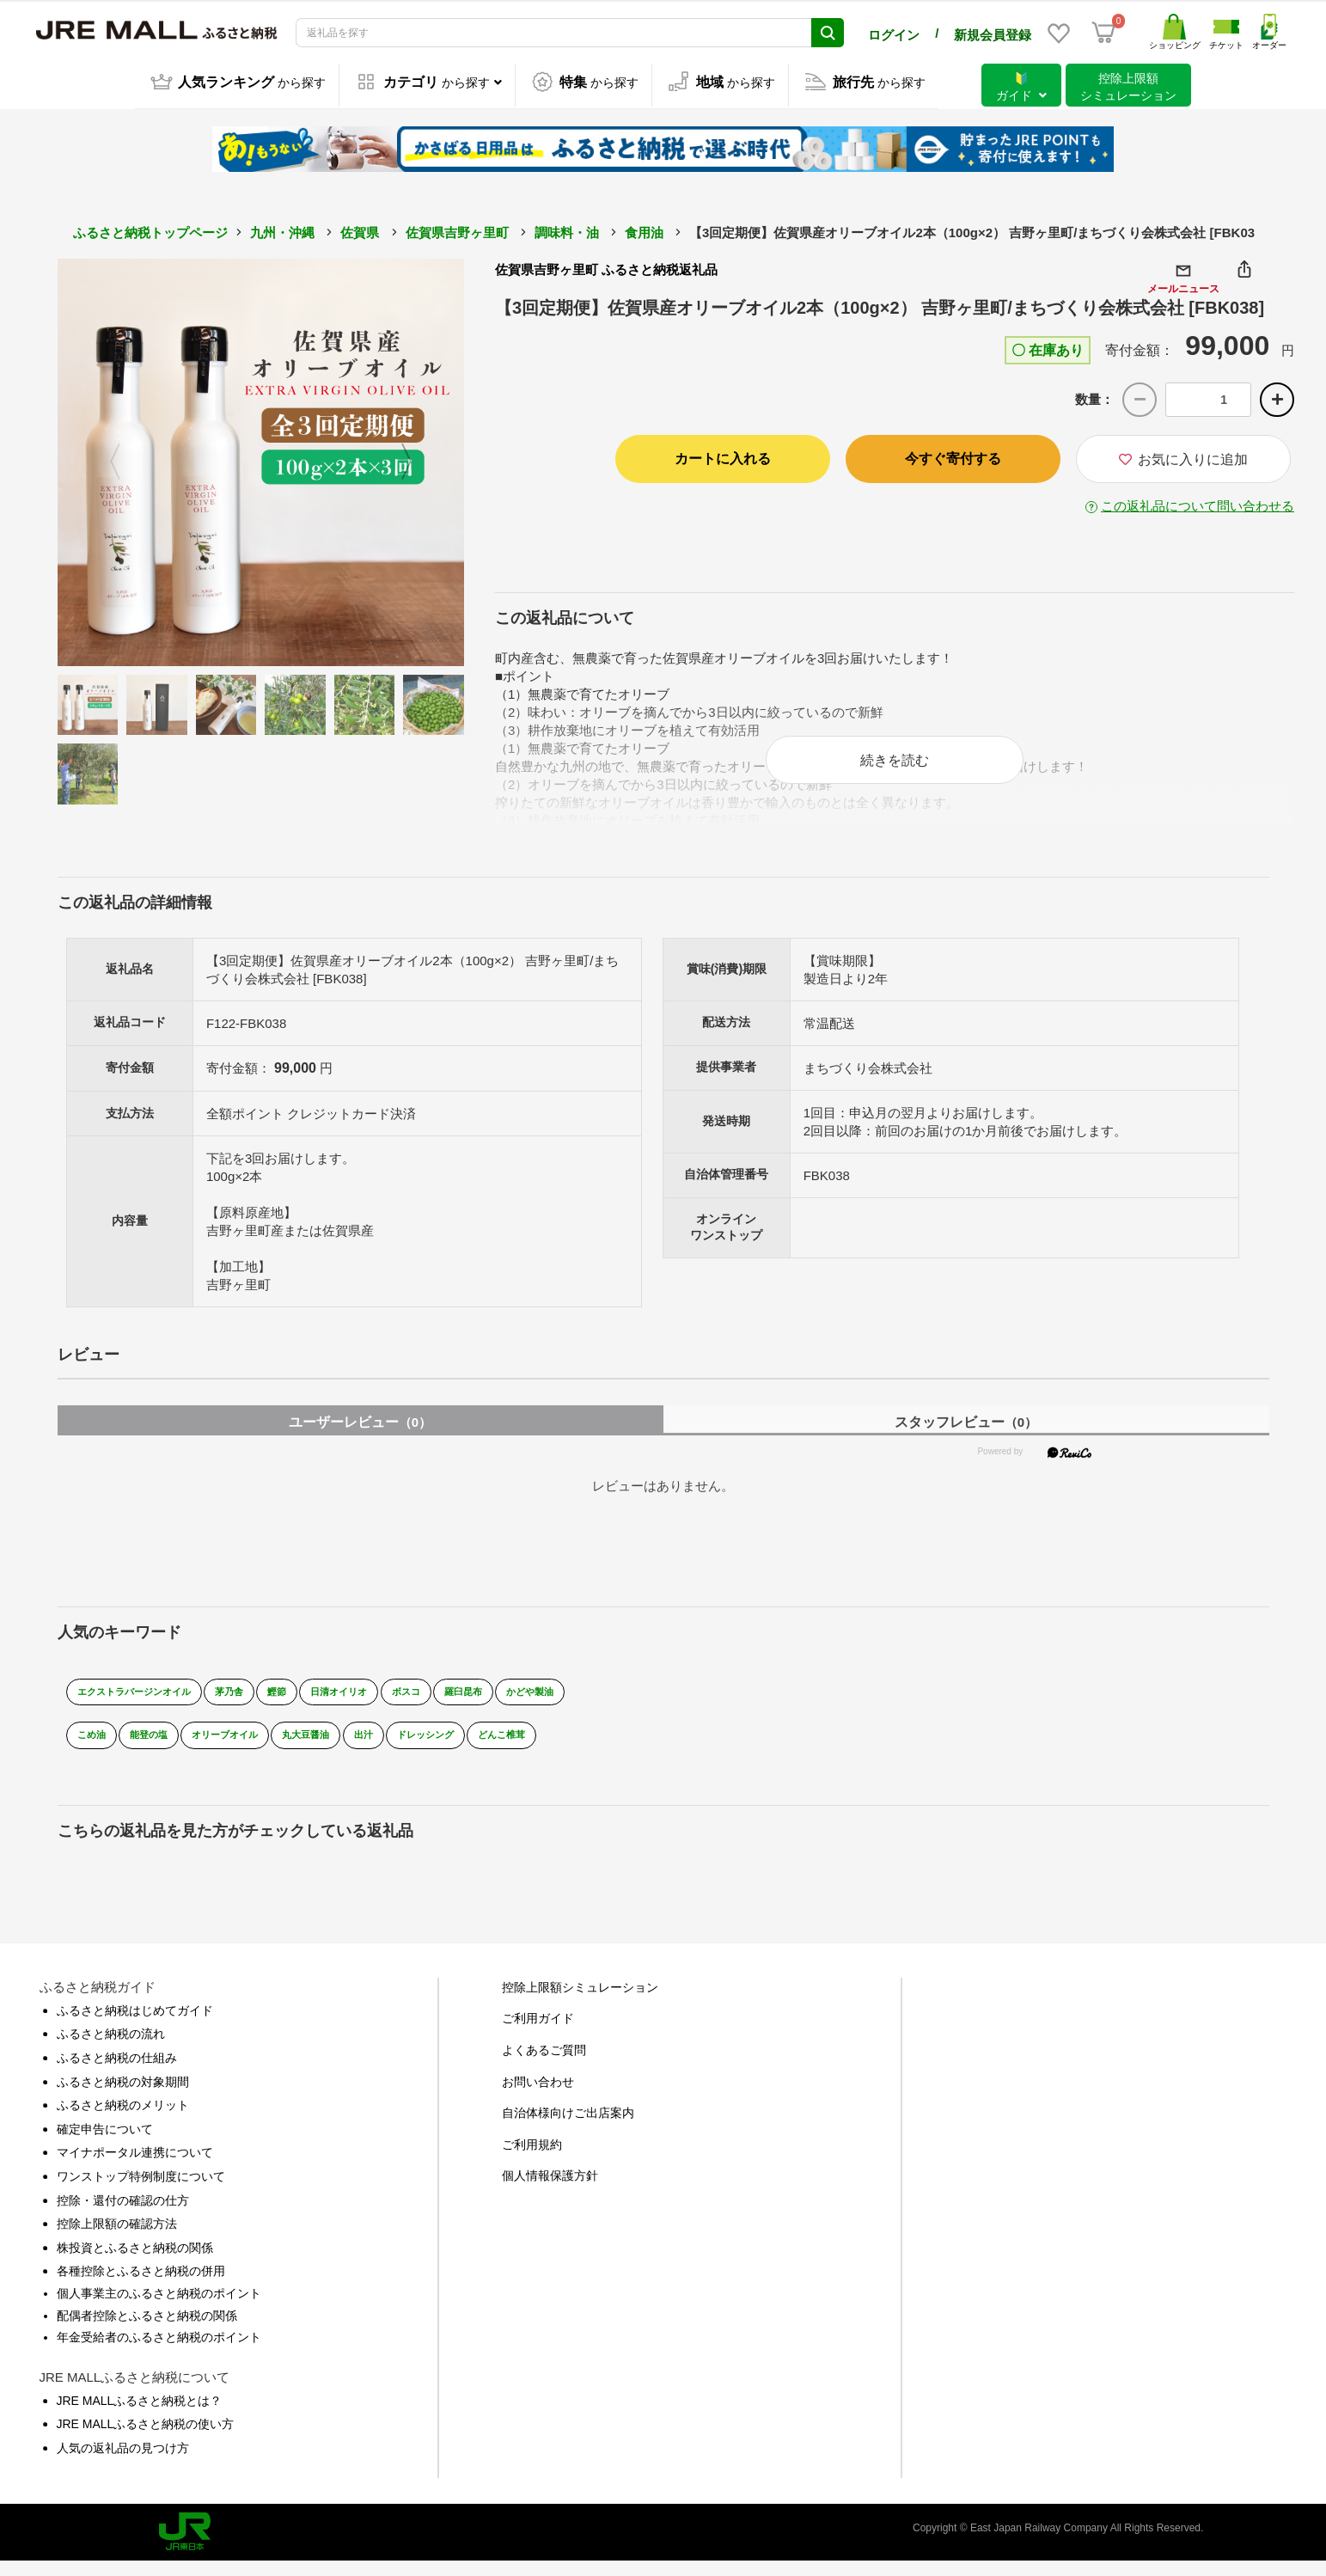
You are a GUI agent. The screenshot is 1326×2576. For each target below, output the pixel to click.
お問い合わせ (538, 2095)
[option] (261, 459)
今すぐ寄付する (953, 456)
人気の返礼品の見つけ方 (123, 2462)
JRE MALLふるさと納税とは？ (140, 2414)
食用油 (644, 229)
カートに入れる (723, 456)
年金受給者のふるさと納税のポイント (159, 2352)
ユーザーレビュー (360, 1436)
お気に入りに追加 (1183, 457)
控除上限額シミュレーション (580, 2002)
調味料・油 (567, 229)
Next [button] (416, 459)
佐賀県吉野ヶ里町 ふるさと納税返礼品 (606, 266)
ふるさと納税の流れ (111, 2048)
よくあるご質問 (544, 2064)
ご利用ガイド (538, 2033)
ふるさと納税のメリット (123, 2119)
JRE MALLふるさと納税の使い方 (146, 2438)
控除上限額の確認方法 (117, 2238)
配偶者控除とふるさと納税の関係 (147, 2329)
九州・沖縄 (282, 229)
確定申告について (105, 2143)
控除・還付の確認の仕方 (123, 2214)
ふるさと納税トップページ (150, 229)
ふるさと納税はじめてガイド (135, 2025)
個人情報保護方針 (550, 2190)
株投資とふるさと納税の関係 (135, 2261)
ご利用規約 (532, 2158)
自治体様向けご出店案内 (568, 2127)
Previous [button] (104, 459)
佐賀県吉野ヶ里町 (457, 229)
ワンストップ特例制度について (141, 2191)
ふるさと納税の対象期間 (123, 2095)
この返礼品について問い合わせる (1197, 503)
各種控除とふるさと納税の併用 (141, 2285)
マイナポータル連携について (135, 2167)
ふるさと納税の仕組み (117, 2072)
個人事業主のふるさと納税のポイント (159, 2308)
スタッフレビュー (966, 1436)
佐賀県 (359, 229)
